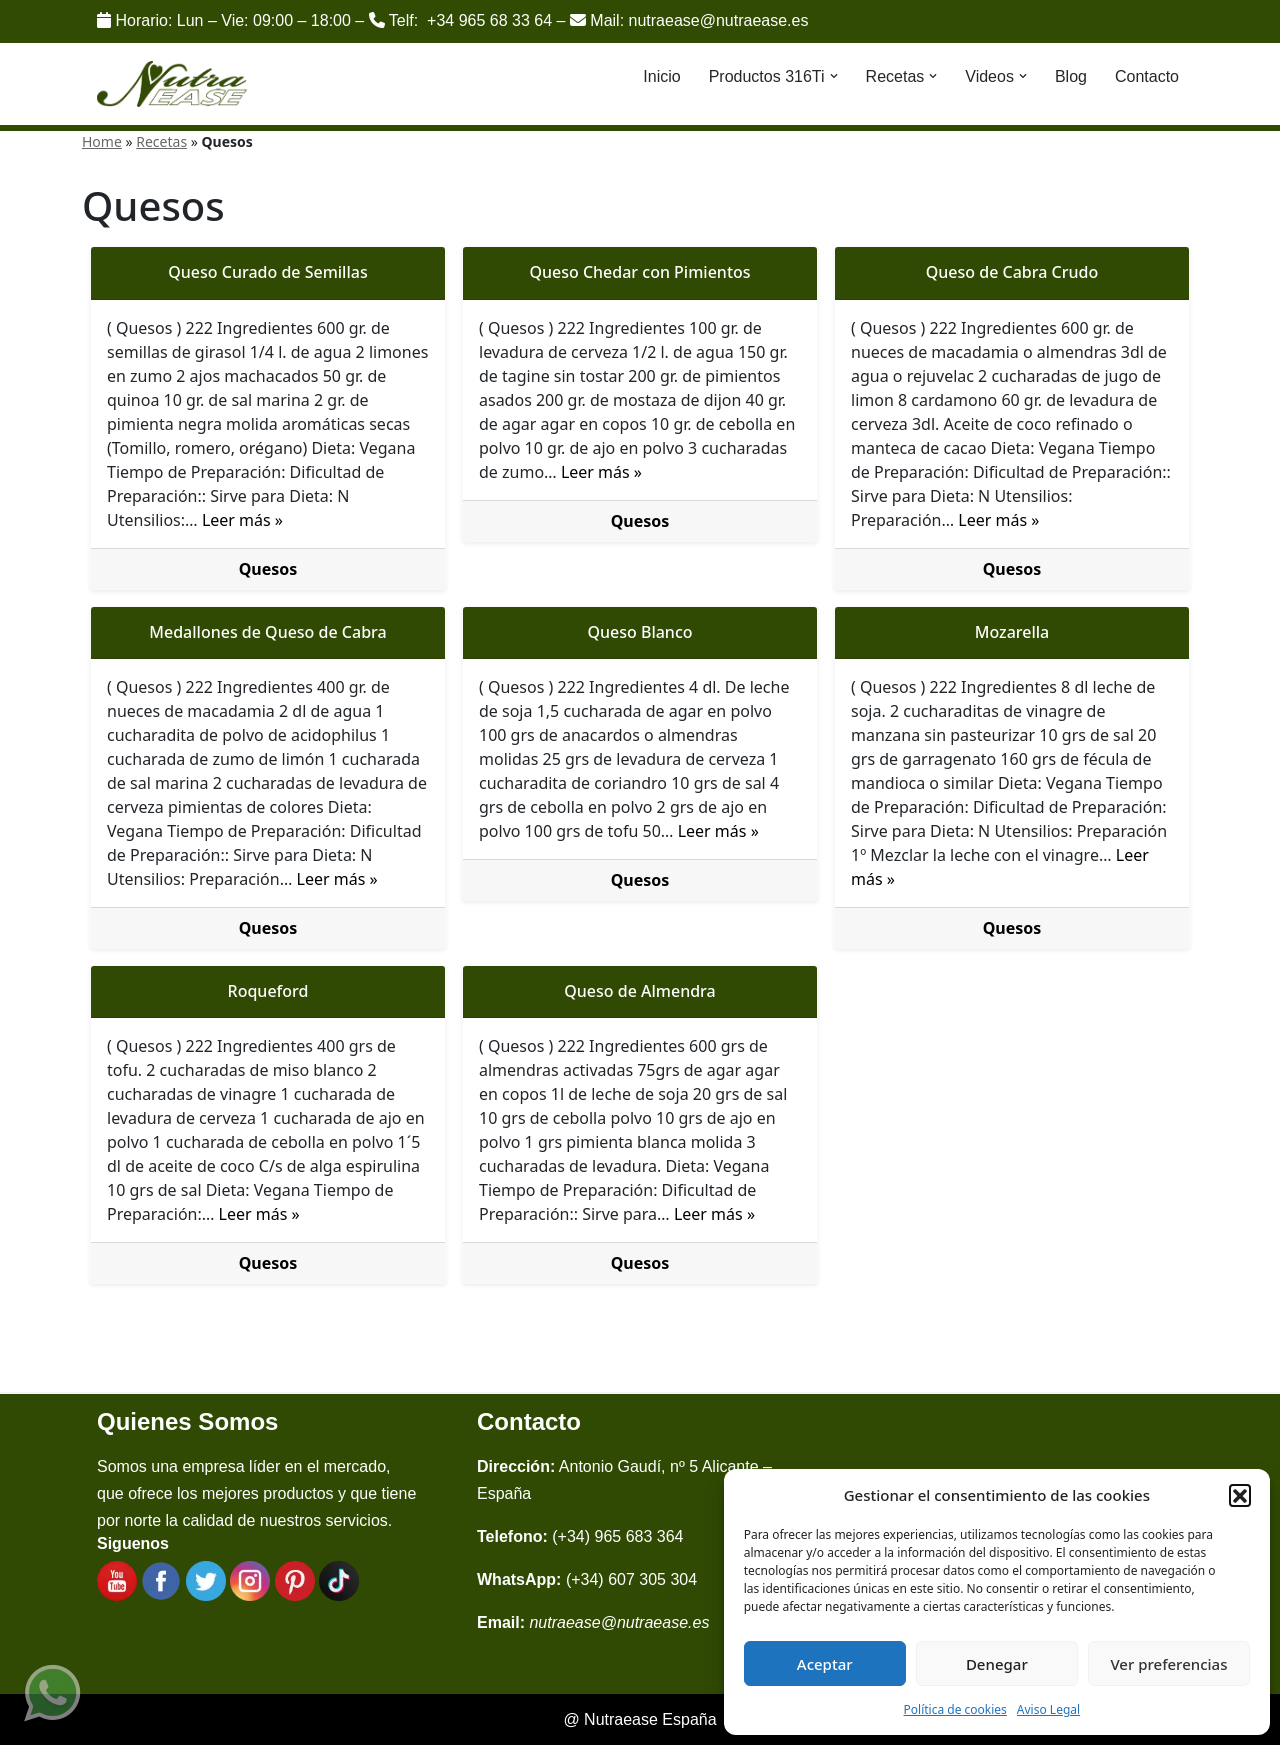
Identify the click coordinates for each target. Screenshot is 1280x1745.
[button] (1240, 1495)
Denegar (997, 1664)
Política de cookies (955, 1709)
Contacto (1147, 76)
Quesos (268, 569)
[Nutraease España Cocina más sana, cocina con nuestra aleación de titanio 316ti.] (172, 84)
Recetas (161, 141)
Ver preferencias (1168, 1664)
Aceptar (825, 1664)
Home (102, 141)
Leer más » (242, 520)
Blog (1071, 76)
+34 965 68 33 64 (489, 20)
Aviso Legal (1048, 1709)
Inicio (661, 76)
